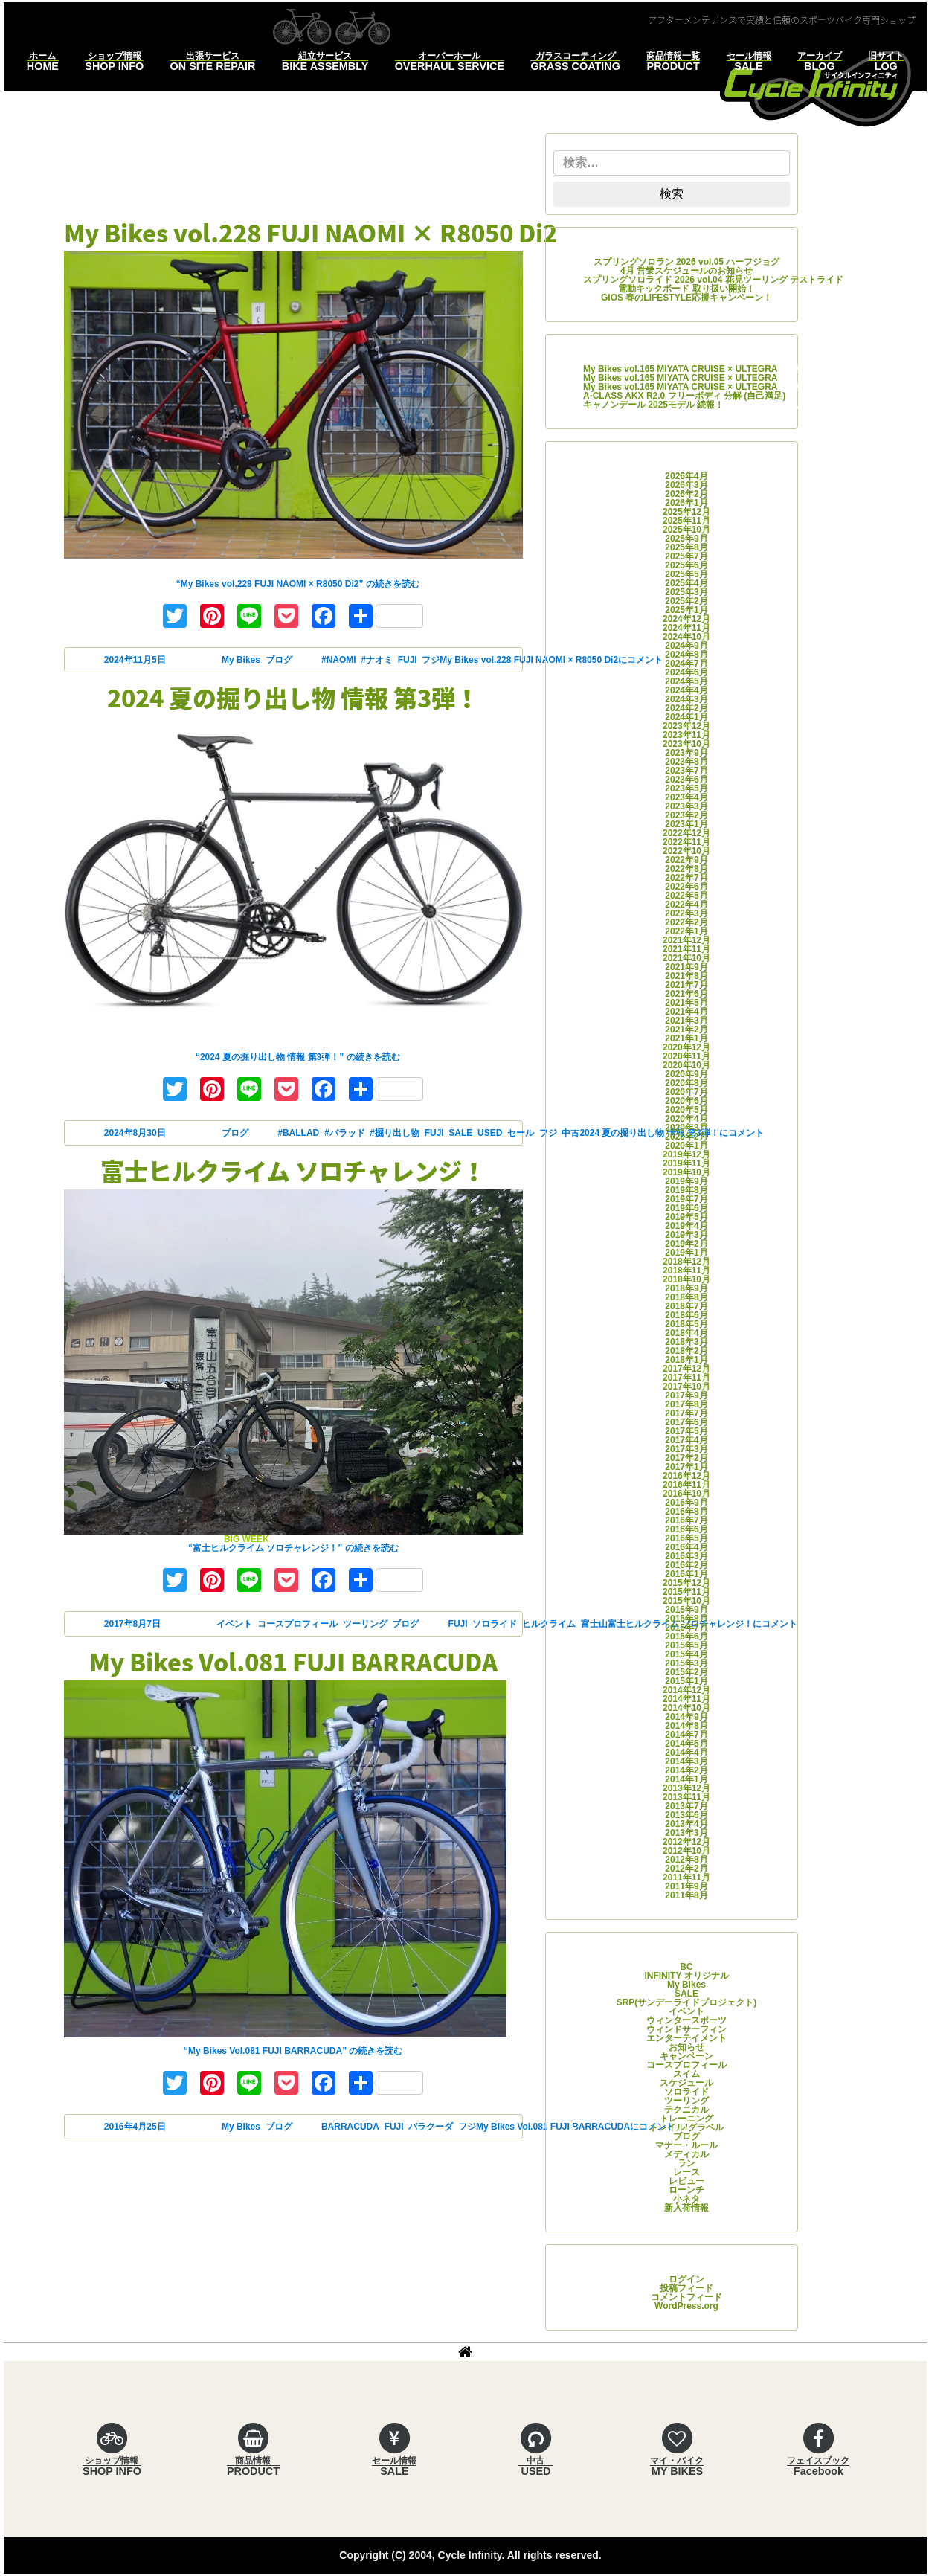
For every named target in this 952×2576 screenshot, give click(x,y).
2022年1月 (686, 931)
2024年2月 (686, 708)
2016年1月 (686, 1574)
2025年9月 (686, 538)
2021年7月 (686, 985)
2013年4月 (686, 1824)
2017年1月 (686, 1467)
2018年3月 (686, 1342)
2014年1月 (686, 1779)
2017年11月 (686, 1377)
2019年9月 (686, 1181)
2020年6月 (686, 1101)
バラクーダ (430, 2126)
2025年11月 (686, 520)
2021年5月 (686, 1003)
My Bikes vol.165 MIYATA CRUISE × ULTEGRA (680, 369)
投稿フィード (686, 2288)
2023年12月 (686, 726)
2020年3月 (686, 1127)
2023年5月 (686, 788)
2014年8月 (686, 1726)
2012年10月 (686, 1851)
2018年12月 (686, 1261)
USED (489, 1133)
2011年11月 (686, 1877)
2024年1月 (686, 717)
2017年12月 (686, 1369)
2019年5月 (686, 1217)
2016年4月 (686, 1547)
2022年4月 (686, 904)
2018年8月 (686, 1297)
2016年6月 (686, 1529)
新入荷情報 (686, 2208)
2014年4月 (686, 1752)
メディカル (686, 2154)
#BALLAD (298, 1133)
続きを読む (297, 584)
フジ (431, 660)
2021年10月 (686, 958)
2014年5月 (686, 1743)
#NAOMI (338, 660)
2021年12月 (686, 940)
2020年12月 (686, 1047)
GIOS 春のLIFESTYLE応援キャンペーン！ (686, 297)
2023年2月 (686, 815)
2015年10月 (686, 1601)
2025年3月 (686, 592)
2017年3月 (686, 1449)
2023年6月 (686, 779)
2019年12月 (686, 1154)
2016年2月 (686, 1565)
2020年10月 (686, 1065)
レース (686, 2172)
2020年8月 (686, 1083)
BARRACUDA (350, 2126)
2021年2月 (686, 1029)
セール (520, 1133)
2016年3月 (686, 1556)
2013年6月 (686, 1815)
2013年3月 (686, 1833)
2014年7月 (686, 1734)
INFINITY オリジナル (686, 1975)
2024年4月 (686, 690)
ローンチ (686, 2190)
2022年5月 (686, 895)
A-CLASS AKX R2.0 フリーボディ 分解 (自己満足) (684, 396)
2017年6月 (686, 1422)
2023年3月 (686, 806)
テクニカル (686, 2109)
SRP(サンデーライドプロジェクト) (687, 2002)
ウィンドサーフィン (686, 2029)
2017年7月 (686, 1413)
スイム (686, 2074)
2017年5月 (686, 1431)
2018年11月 (686, 1270)
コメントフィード (686, 2297)
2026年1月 (686, 503)
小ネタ (686, 2199)
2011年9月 (686, 1886)
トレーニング (686, 2118)
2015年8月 (686, 1618)
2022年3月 (686, 913)
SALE (460, 1133)
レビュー (686, 2181)
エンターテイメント (686, 2038)
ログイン (686, 2279)
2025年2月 (686, 601)
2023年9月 (686, 753)
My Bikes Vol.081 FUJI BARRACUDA (293, 1661)
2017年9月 (686, 1395)
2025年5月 (686, 574)
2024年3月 (686, 699)
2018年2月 (686, 1351)
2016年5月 (686, 1538)
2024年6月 (686, 672)
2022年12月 (686, 833)
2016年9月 (686, 1502)
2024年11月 (686, 628)
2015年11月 (686, 1592)
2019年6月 (686, 1208)
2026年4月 (686, 476)
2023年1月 (686, 824)
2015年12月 (686, 1583)
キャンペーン (686, 2056)
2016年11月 (686, 1485)
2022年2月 (686, 922)
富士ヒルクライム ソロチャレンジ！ (293, 1170)
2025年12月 (686, 512)
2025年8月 (686, 547)
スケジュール (686, 2083)
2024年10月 (686, 637)
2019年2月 (686, 1244)
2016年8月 (686, 1511)
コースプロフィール (297, 1624)
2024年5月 (686, 681)
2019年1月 (686, 1252)
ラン (686, 2163)
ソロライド (494, 1624)
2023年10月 (686, 744)
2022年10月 (686, 851)
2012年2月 (686, 1868)
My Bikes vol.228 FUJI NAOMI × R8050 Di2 (310, 232)
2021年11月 (686, 949)
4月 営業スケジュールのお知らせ (686, 271)
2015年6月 (686, 1636)
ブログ (279, 660)
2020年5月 (686, 1110)
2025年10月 (686, 529)
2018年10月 (686, 1279)
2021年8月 (686, 976)
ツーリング (365, 1624)
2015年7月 (686, 1627)
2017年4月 (686, 1440)
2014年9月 (686, 1717)
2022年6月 (686, 886)
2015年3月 (686, 1663)
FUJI (407, 660)
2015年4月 (686, 1654)
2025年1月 (686, 610)
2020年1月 (686, 1145)
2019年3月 (686, 1235)
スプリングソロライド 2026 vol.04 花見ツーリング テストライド (713, 279)
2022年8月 (686, 869)
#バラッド (344, 1133)
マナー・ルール (686, 2145)
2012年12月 (686, 1842)
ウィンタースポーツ (686, 2020)
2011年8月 (686, 1895)
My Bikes (241, 660)
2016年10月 (686, 1493)
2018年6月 (686, 1315)
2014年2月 (686, 1770)
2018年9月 (686, 1288)
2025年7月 (686, 556)
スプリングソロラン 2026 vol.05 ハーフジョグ (687, 262)
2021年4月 (686, 1011)
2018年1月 (686, 1360)
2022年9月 (686, 860)
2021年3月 (686, 1020)
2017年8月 (686, 1404)
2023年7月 (686, 770)
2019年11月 (686, 1163)
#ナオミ (377, 660)
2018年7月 (686, 1306)
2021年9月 (686, 967)
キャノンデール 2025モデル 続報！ (653, 404)
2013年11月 (686, 1797)
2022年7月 (686, 878)
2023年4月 (686, 797)
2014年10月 (686, 1708)
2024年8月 (686, 654)
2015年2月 (686, 1672)
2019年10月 (686, 1172)
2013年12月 (686, 1788)
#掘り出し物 (394, 1133)
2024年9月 (686, 645)
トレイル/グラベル (686, 2127)
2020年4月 (686, 1119)
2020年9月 (686, 1074)
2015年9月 (686, 1610)
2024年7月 (686, 663)
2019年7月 (686, 1199)
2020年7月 (686, 1092)
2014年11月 (686, 1699)
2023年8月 (686, 762)
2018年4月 (686, 1333)
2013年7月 (686, 1806)
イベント (234, 1624)
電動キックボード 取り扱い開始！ (686, 288)
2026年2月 (686, 494)
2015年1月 (686, 1681)
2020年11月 (686, 1056)
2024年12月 (686, 619)
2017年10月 (686, 1386)
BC (686, 1967)
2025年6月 (686, 565)
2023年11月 (686, 735)
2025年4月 (686, 583)
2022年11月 (686, 842)
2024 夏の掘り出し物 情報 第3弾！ (293, 697)
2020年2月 (686, 1136)
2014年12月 (686, 1690)
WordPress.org (686, 2306)
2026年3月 (686, 485)
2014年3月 (686, 1761)
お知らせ (686, 2047)
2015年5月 (686, 1645)
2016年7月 (686, 1520)
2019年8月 (686, 1190)
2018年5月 (686, 1324)
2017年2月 (686, 1458)
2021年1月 (686, 1038)
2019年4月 (686, 1226)
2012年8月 (686, 1859)
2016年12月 (686, 1476)
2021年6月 (686, 994)
